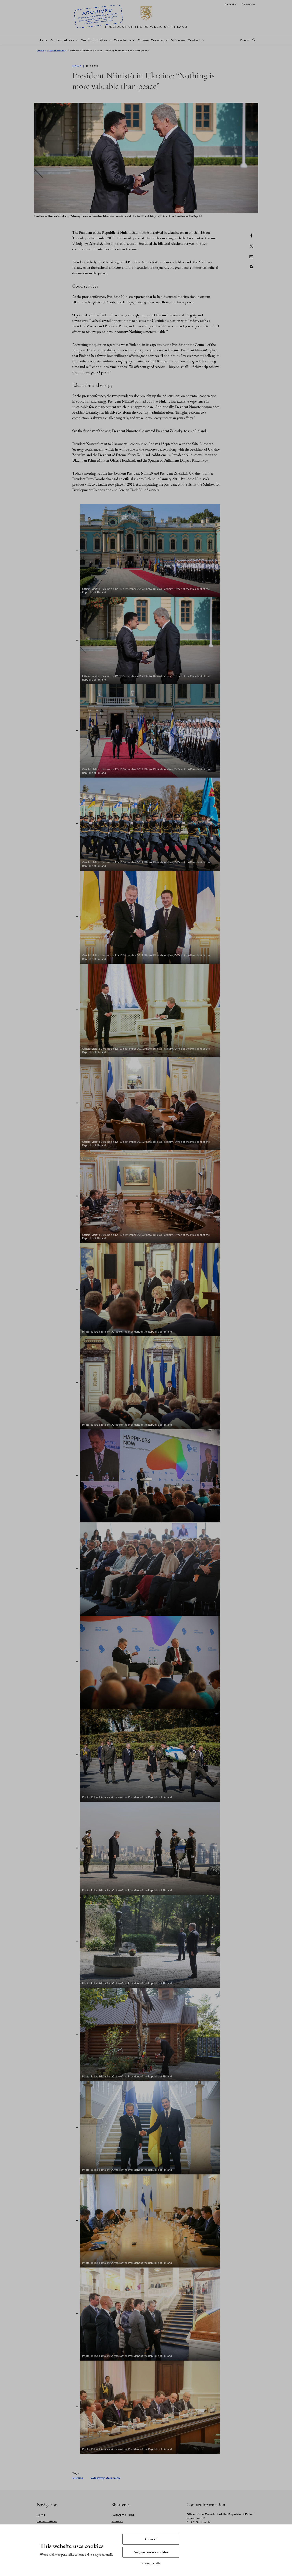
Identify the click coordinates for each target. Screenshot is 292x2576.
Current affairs (62, 40)
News (77, 66)
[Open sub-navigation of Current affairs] (76, 39)
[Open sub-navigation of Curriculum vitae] (109, 39)
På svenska (248, 4)
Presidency (122, 40)
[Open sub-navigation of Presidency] (132, 39)
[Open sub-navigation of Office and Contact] (202, 39)
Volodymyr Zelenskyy (105, 2478)
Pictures (117, 2521)
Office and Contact (185, 40)
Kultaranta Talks (123, 2514)
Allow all (150, 2539)
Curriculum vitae (94, 40)
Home (42, 40)
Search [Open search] (245, 40)
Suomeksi (230, 4)
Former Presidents (152, 40)
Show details (150, 2563)
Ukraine (77, 2478)
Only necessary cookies (150, 2552)
